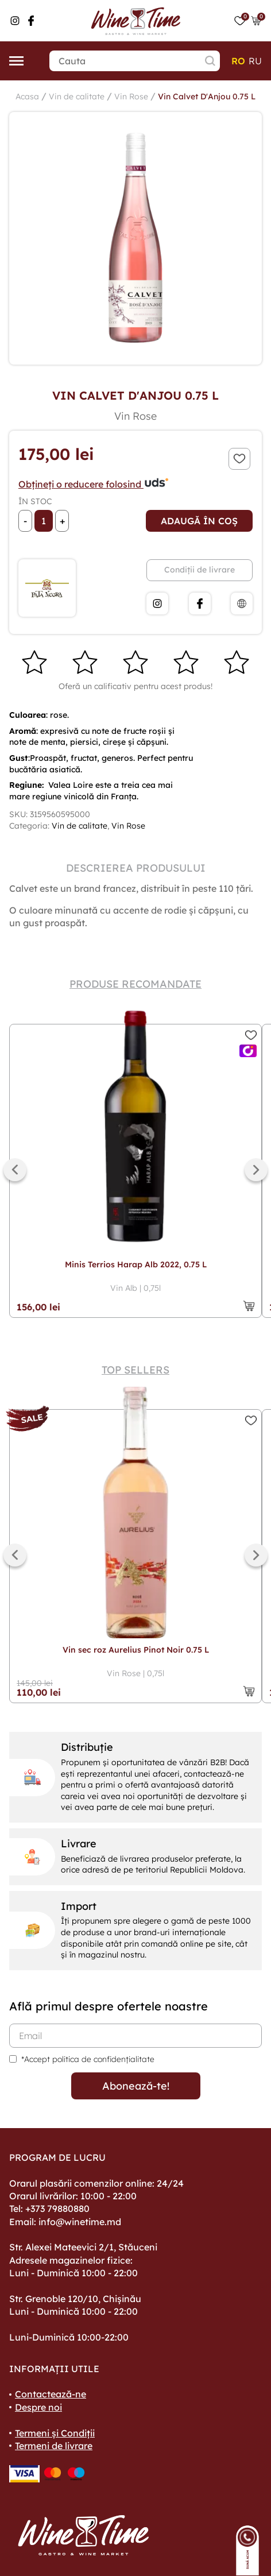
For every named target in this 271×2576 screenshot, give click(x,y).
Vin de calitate (76, 96)
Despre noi (38, 2407)
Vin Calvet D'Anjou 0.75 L (206, 96)
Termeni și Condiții (55, 2433)
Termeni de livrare (53, 2445)
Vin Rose (131, 96)
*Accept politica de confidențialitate (87, 2059)
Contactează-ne (50, 2394)
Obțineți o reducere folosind (93, 484)
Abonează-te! (135, 2085)
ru (255, 61)
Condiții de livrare (199, 569)
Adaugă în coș (199, 521)
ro (238, 61)
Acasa (27, 96)
